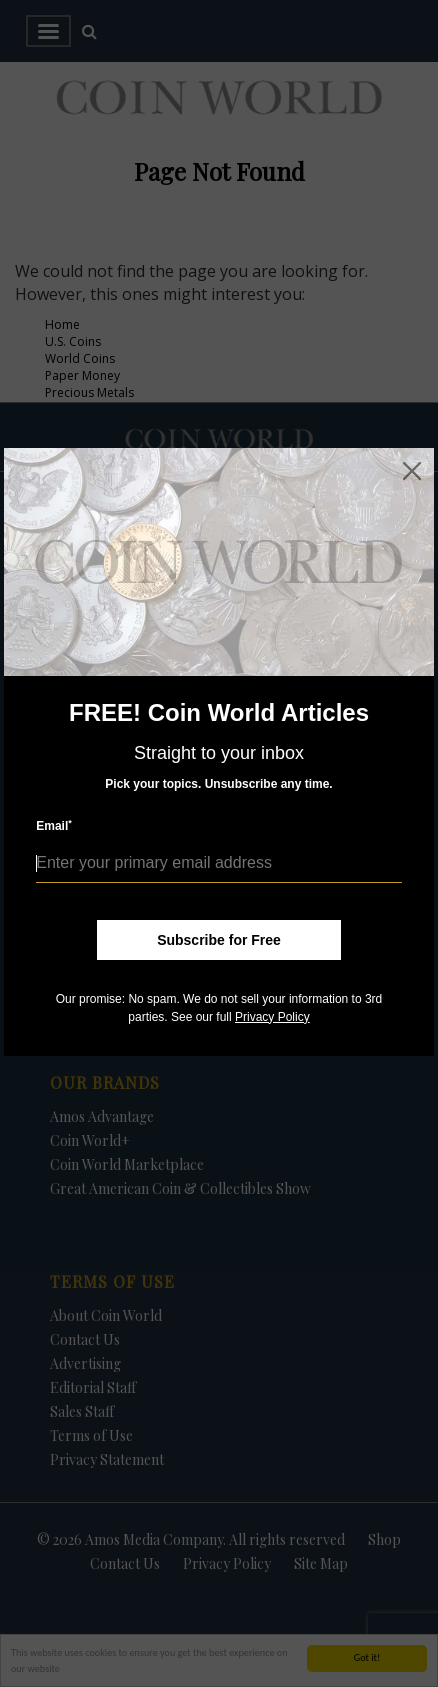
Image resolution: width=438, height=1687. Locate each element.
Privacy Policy (272, 1017)
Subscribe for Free (219, 940)
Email (54, 825)
